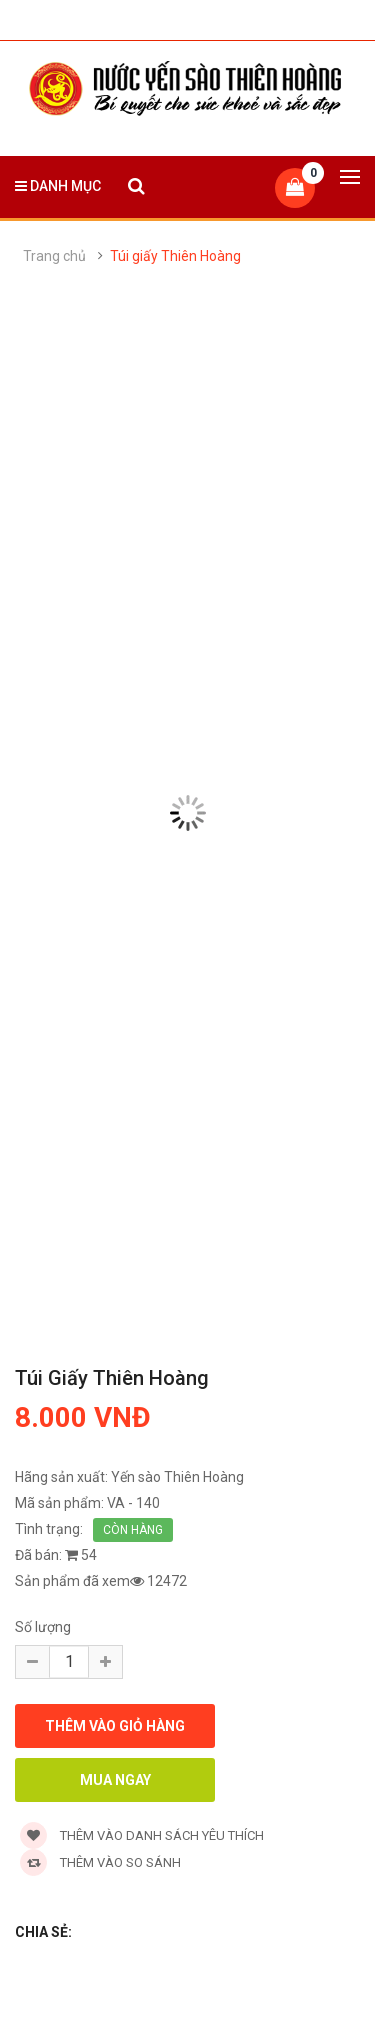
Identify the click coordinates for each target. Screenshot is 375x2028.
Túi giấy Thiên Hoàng (175, 256)
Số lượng (43, 1627)
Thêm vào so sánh (100, 1862)
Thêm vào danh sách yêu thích (142, 1835)
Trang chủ (54, 256)
